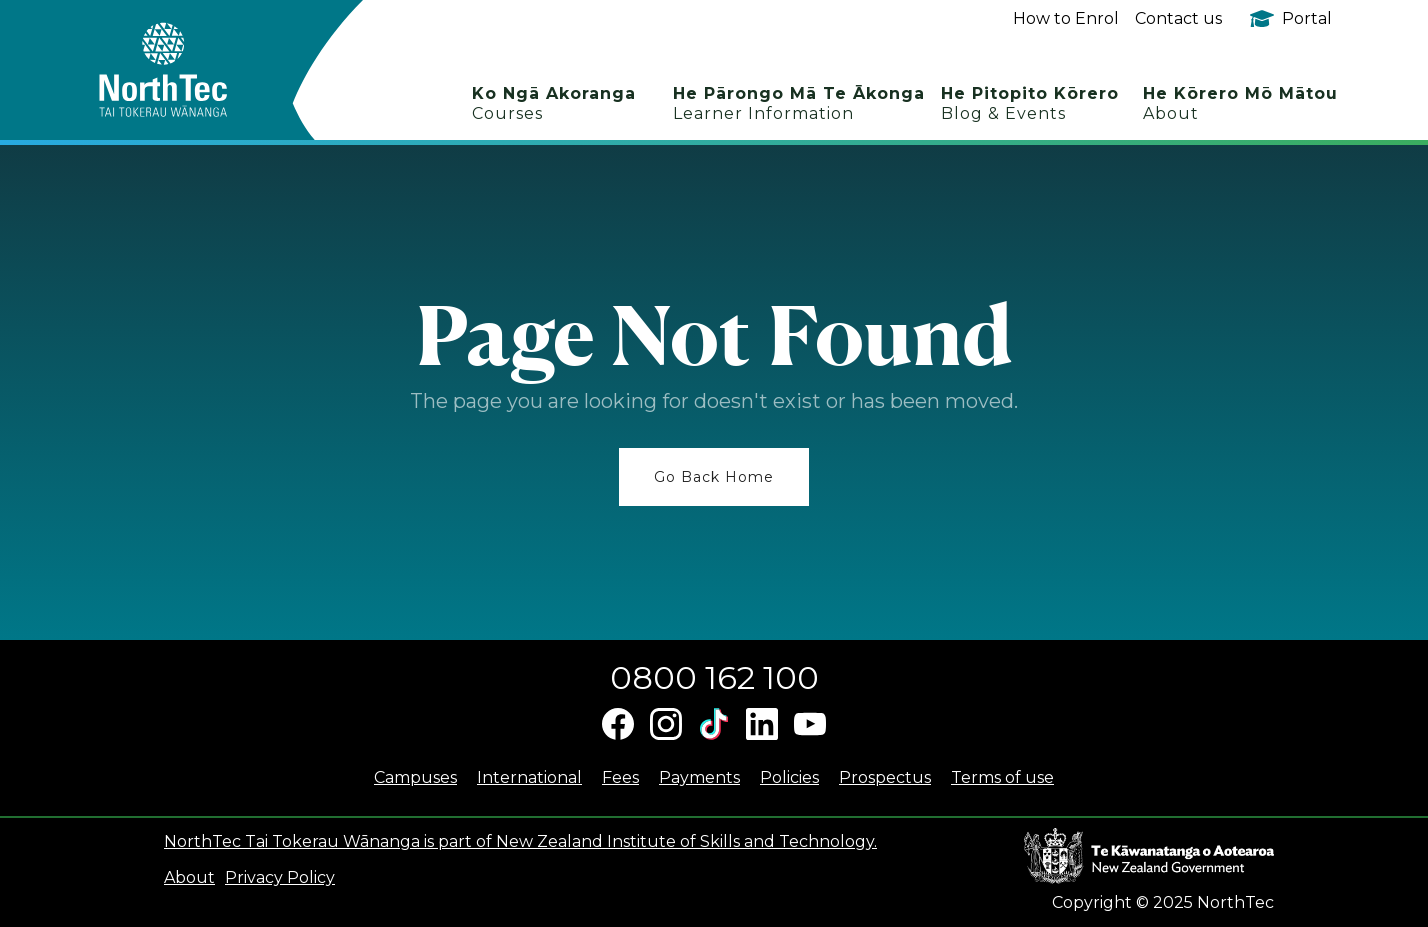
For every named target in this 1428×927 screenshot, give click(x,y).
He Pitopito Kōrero (1030, 103)
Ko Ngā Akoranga (554, 103)
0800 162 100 (714, 677)
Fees (620, 777)
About (189, 877)
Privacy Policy (280, 877)
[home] (198, 70)
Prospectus (885, 777)
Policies (789, 777)
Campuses (415, 777)
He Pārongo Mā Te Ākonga (799, 103)
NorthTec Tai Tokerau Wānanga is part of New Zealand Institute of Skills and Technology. (520, 841)
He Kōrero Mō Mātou (1240, 103)
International (529, 777)
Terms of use (1002, 777)
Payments (699, 777)
